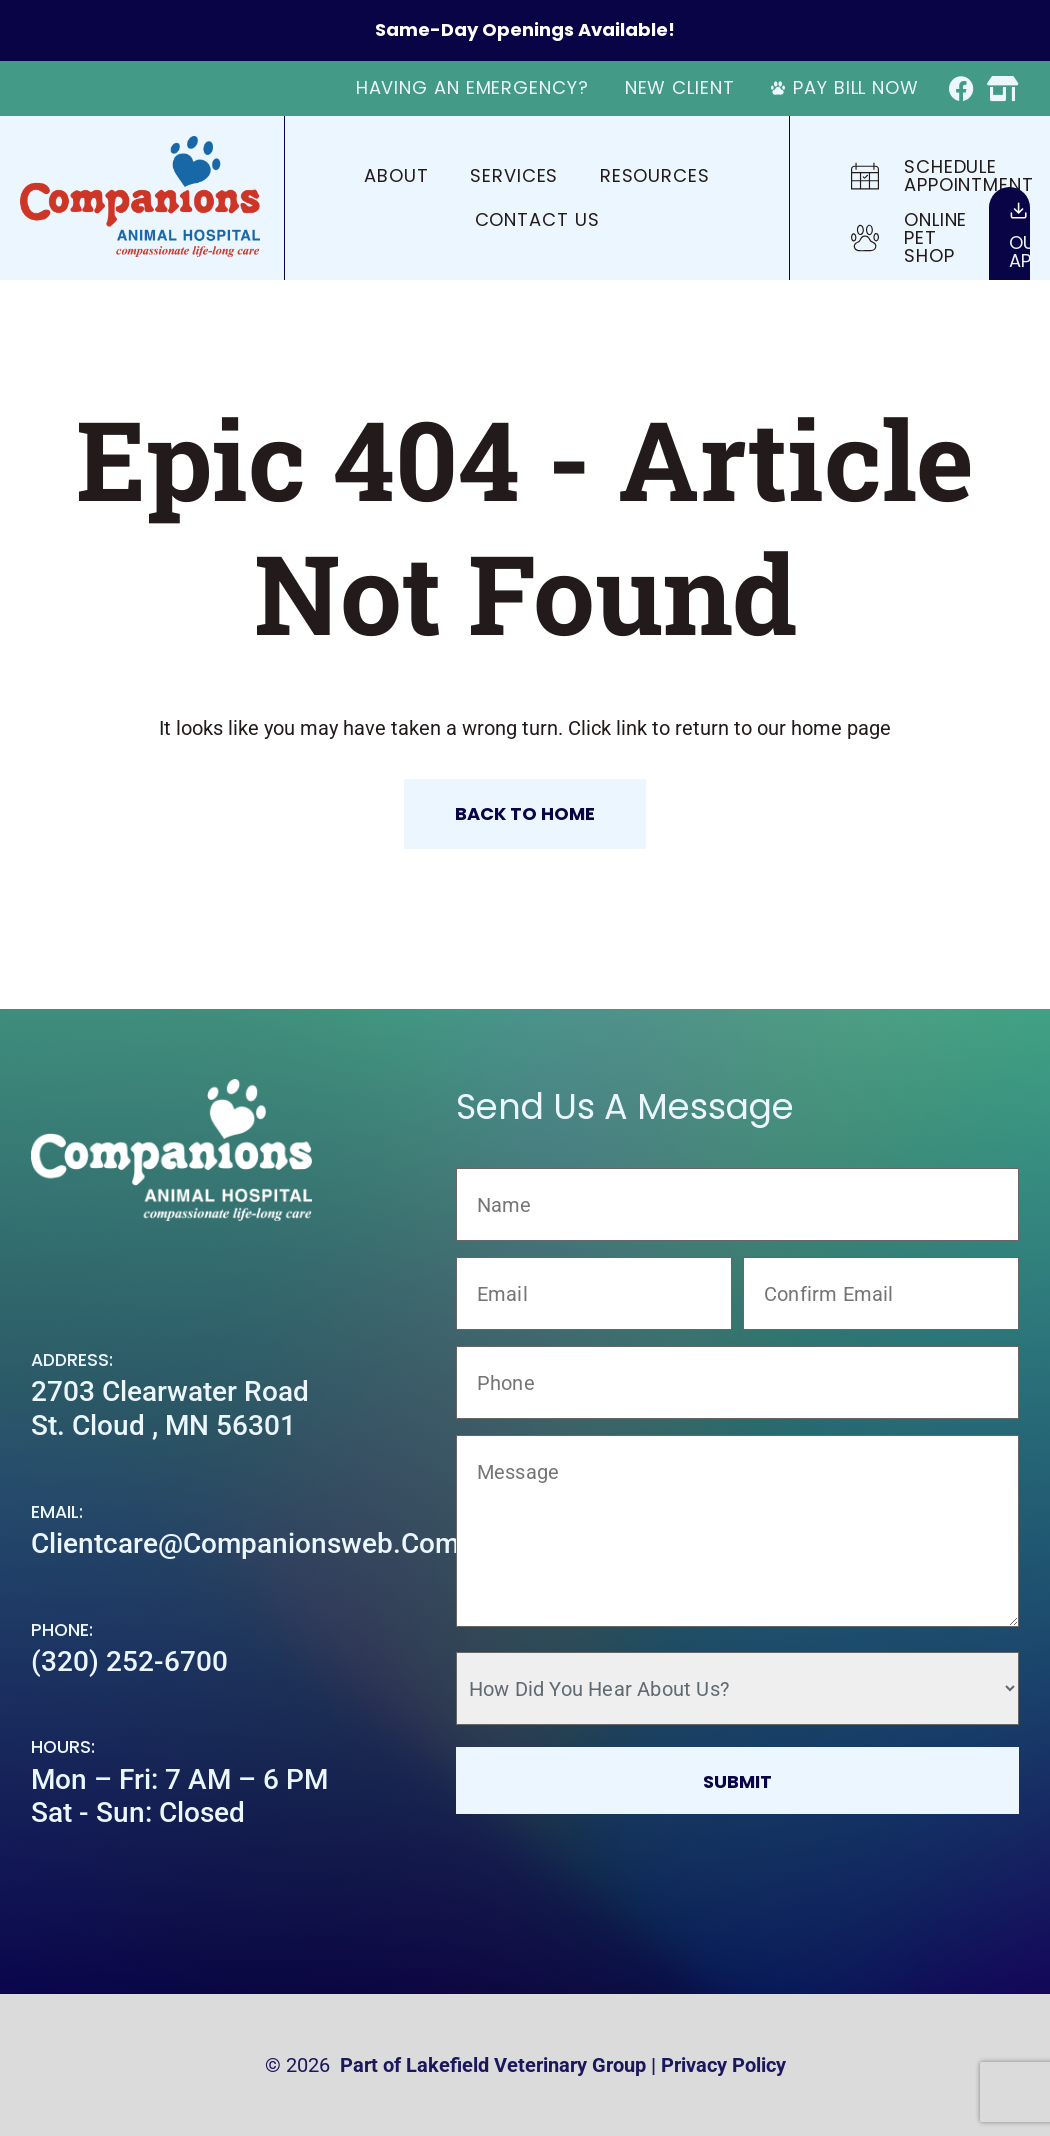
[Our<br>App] (1018, 210)
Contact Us (537, 219)
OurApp (1029, 251)
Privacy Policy (723, 2065)
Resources (655, 175)
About (396, 175)
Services (514, 175)
